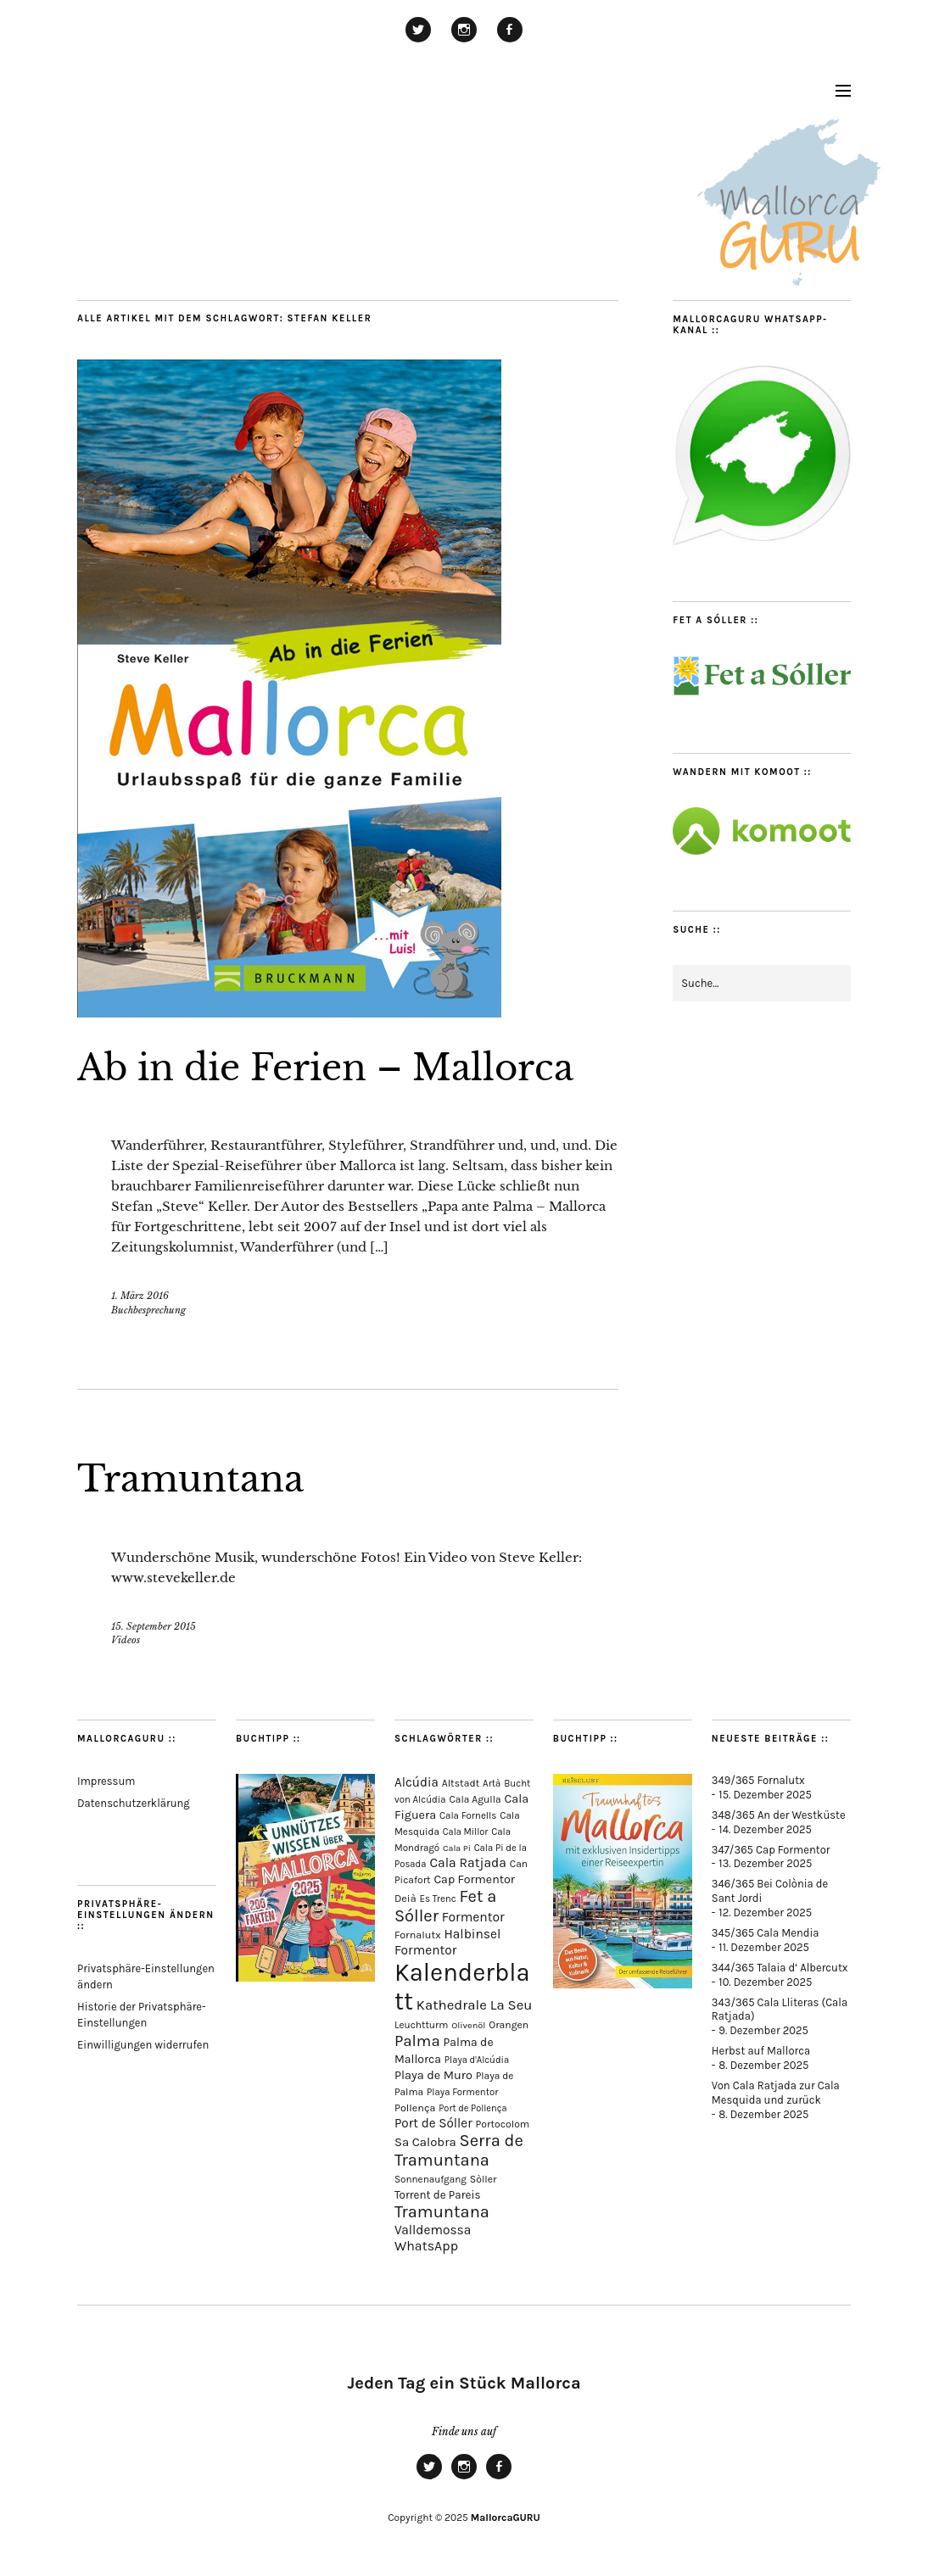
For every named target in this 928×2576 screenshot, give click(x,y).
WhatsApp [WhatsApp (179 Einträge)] (426, 2246)
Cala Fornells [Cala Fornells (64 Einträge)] (467, 1815)
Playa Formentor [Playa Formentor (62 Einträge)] (462, 2092)
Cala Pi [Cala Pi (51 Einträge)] (457, 1848)
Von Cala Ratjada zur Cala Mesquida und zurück (776, 2092)
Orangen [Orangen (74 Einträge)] (508, 2025)
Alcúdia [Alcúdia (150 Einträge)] (416, 1782)
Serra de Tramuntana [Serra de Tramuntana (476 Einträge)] (458, 2150)
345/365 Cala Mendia (765, 1932)
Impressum (106, 1781)
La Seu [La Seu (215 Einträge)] (511, 2005)
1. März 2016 (140, 1296)
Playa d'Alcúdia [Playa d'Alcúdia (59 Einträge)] (476, 2060)
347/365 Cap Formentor (771, 1849)
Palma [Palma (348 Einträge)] (417, 2041)
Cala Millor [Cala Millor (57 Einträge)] (466, 1831)
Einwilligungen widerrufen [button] (143, 2044)
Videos (125, 1640)
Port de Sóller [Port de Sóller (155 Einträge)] (433, 2123)
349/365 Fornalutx (758, 1780)
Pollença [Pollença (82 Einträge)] (415, 2107)
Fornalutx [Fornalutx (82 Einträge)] (417, 1934)
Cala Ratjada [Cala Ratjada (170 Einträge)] (467, 1863)
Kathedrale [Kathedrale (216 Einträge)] (451, 2005)
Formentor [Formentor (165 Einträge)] (473, 1917)
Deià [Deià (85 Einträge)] (405, 1898)
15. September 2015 (153, 1626)
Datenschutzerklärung (133, 1803)
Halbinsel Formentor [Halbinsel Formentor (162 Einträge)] (447, 1942)
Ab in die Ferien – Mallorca (325, 1067)
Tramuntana (190, 1479)
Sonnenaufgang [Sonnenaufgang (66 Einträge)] (430, 2179)
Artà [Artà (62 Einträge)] (491, 1783)
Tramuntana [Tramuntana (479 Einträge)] (441, 2212)
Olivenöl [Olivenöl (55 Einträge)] (468, 2025)
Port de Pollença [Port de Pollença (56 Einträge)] (472, 2108)
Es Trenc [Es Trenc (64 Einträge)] (437, 1898)
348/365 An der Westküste (779, 1815)
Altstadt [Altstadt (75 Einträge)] (461, 1783)
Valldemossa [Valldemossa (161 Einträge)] (432, 2230)
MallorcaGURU (505, 2517)
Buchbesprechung (148, 1310)
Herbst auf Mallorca (761, 2050)
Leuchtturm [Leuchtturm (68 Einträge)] (421, 2025)
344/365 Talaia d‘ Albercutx (780, 1967)
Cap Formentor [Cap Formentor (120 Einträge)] (474, 1879)
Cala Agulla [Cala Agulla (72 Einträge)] (474, 1799)
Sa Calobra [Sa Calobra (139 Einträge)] (425, 2141)
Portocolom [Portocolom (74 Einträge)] (503, 2124)
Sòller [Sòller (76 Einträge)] (483, 2179)
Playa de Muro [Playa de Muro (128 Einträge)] (433, 2075)
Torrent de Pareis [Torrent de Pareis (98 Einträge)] (437, 2194)
